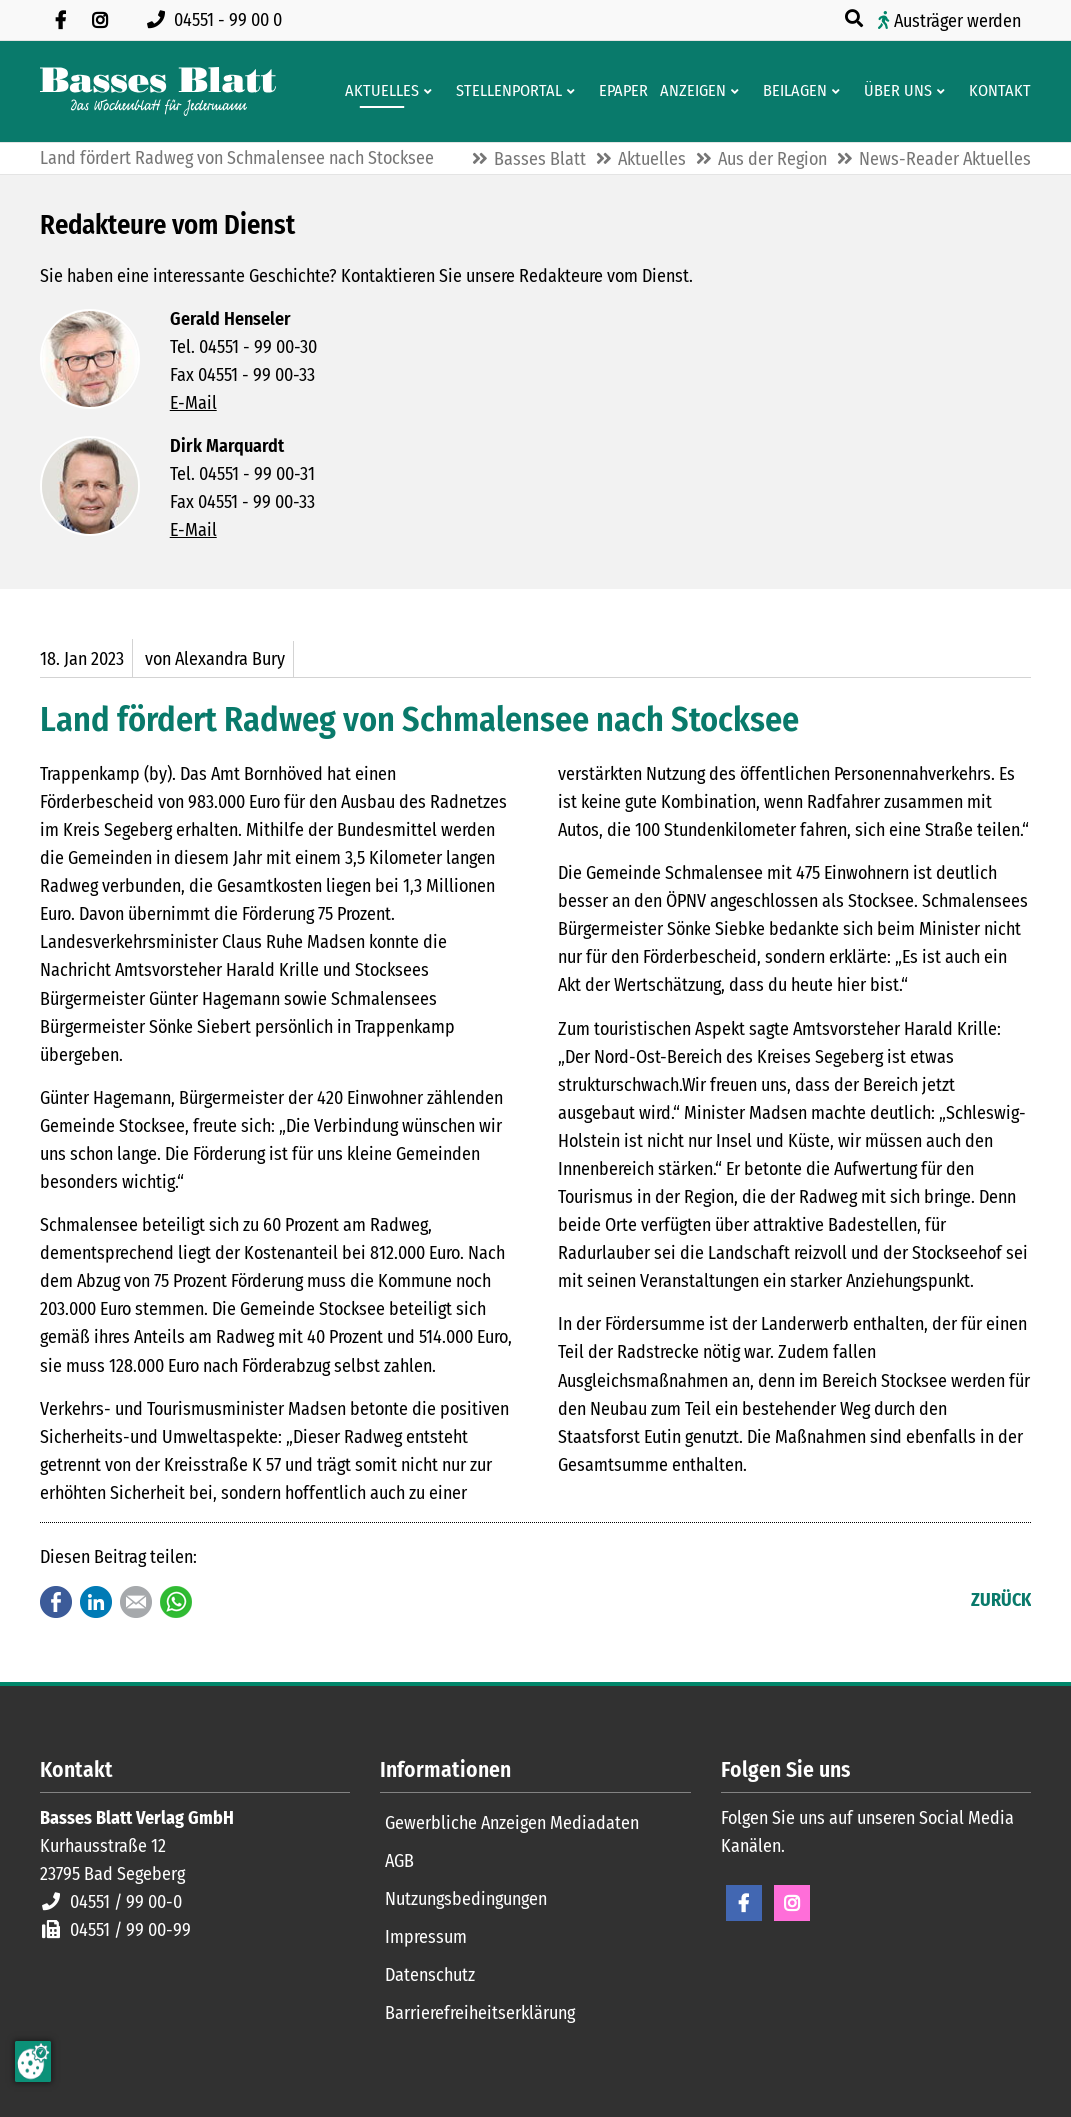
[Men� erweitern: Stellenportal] (574, 91)
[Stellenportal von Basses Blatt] (505, 91)
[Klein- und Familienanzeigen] (689, 91)
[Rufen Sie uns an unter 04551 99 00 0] (218, 20)
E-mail (136, 1602)
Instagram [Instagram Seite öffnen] (792, 1903)
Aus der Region (772, 159)
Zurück (1001, 1600)
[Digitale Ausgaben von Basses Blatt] (619, 91)
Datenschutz (430, 1975)
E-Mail (193, 403)
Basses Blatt (540, 159)
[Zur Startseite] (158, 91)
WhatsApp (176, 1602)
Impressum (426, 1937)
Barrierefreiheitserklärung (480, 2013)
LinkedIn (96, 1602)
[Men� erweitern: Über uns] (944, 91)
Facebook (56, 1602)
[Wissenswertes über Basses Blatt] (894, 91)
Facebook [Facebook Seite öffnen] (744, 1903)
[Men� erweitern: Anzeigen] (738, 91)
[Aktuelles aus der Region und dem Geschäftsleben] (378, 91)
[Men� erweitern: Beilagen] (839, 91)
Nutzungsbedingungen (466, 1899)
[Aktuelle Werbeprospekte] (791, 91)
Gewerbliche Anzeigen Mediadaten (512, 1823)
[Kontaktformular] (996, 91)
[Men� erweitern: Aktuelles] (431, 91)
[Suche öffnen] (856, 19)
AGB (399, 1861)
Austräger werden (957, 21)
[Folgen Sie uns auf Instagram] (100, 20)
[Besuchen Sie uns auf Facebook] (60, 20)
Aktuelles (652, 159)
